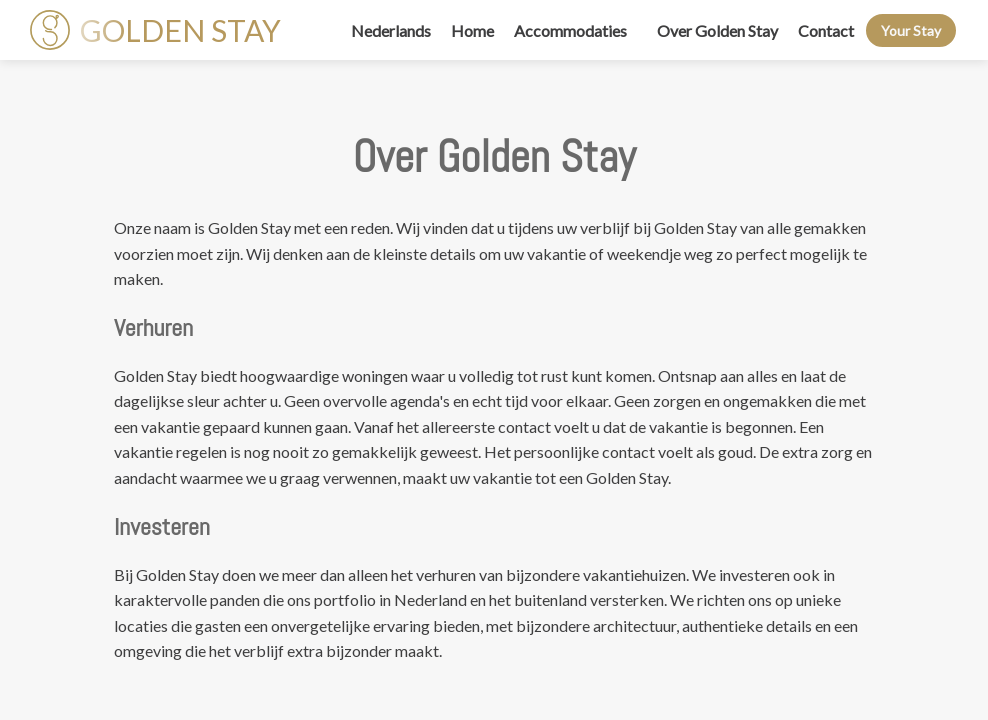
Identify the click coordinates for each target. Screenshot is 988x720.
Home (472, 30)
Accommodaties (570, 30)
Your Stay (911, 30)
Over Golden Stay (717, 30)
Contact (826, 30)
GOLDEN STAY (155, 30)
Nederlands (391, 30)
